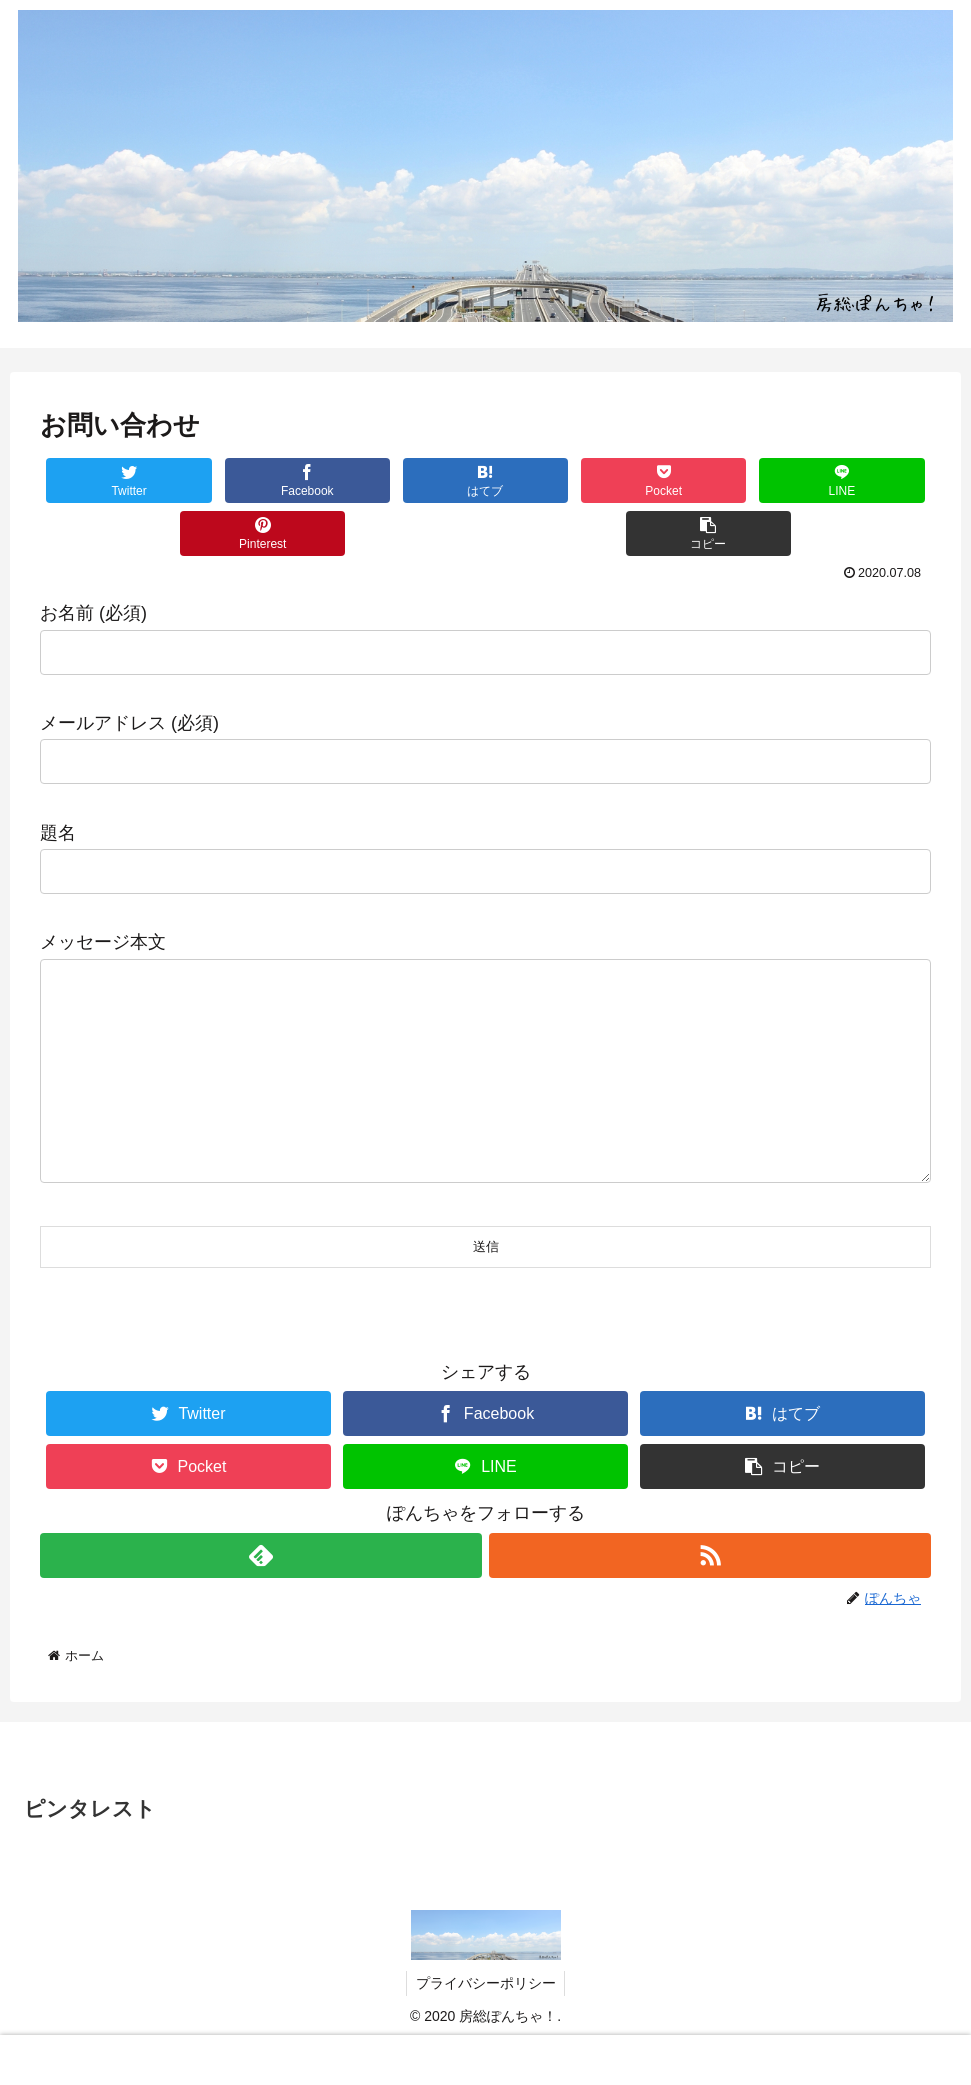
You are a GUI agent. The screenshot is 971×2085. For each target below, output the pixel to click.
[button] (485, 533)
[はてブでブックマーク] (411, 480)
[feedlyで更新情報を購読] (261, 1595)
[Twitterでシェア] (114, 480)
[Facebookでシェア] (262, 480)
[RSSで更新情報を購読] (711, 1595)
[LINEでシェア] (708, 480)
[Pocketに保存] (559, 480)
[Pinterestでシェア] (856, 480)
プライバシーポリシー (486, 2023)
